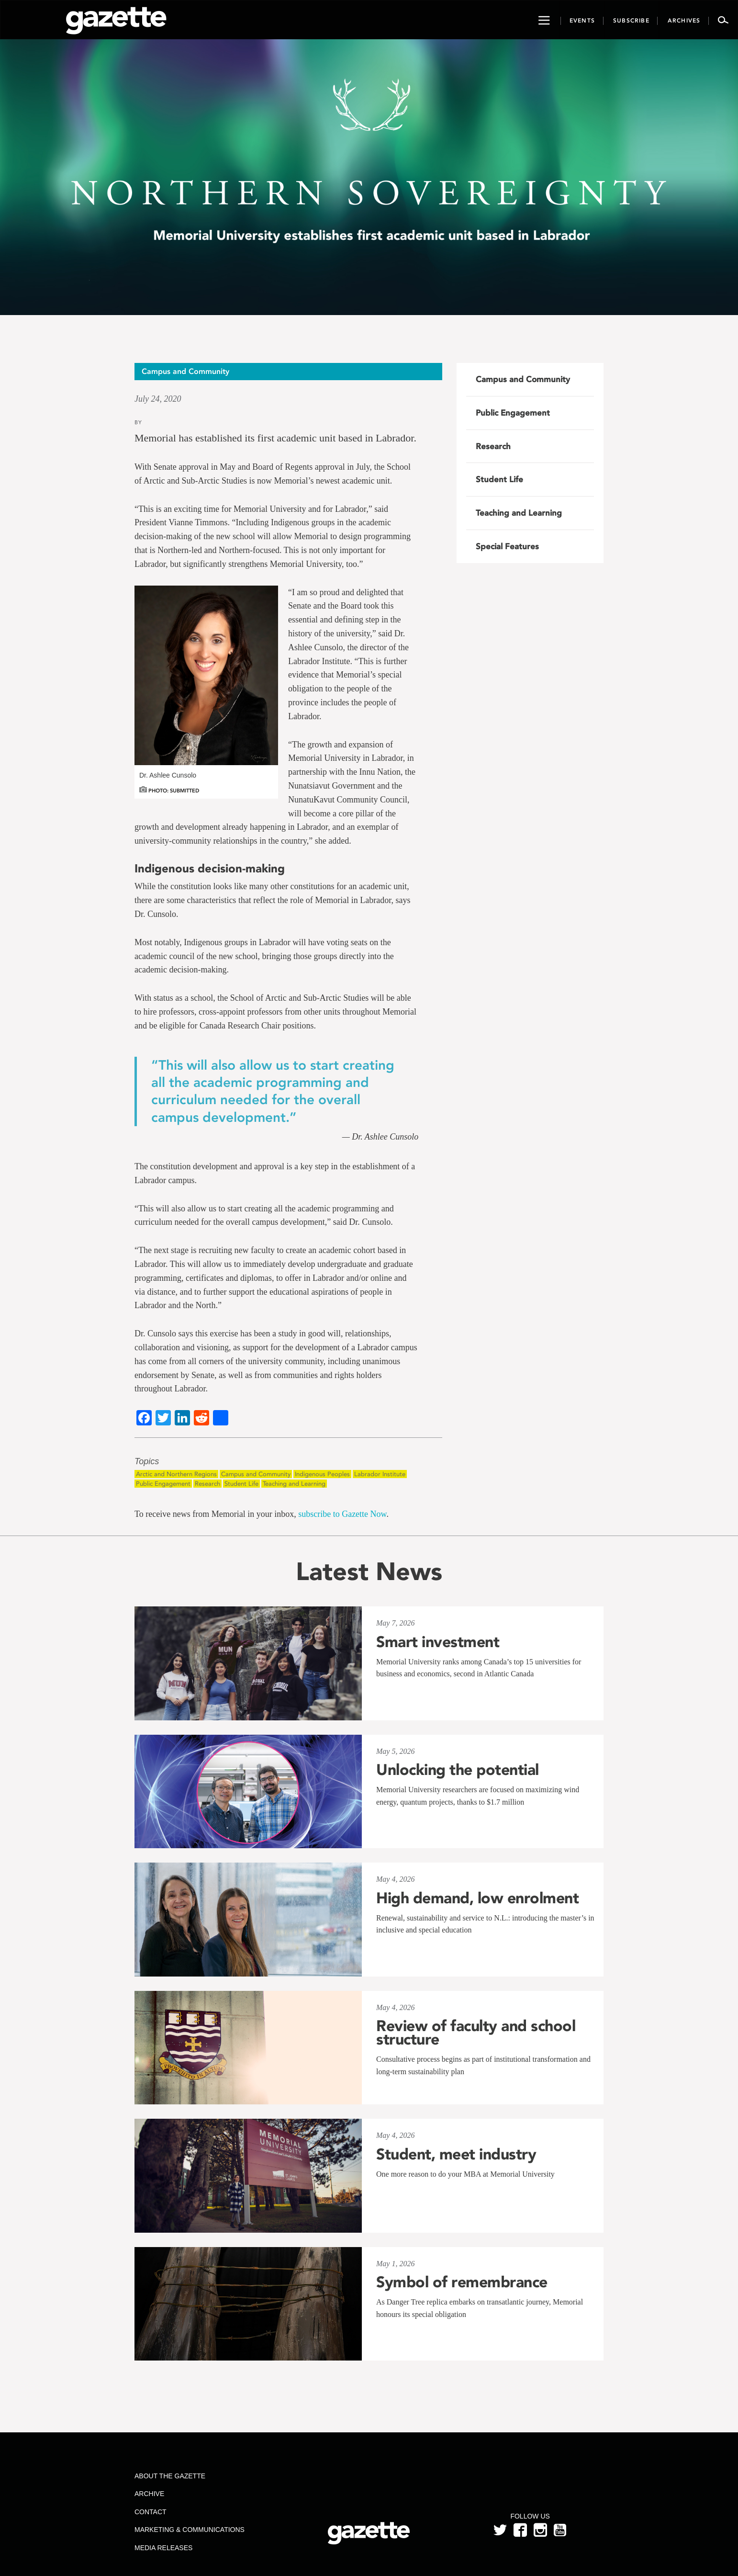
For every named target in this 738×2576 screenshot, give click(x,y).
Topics (146, 1461)
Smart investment (437, 1642)
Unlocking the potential (457, 1769)
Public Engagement (163, 1483)
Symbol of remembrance (462, 2282)
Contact (150, 2512)
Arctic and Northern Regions (176, 1474)
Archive (149, 2493)
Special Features (507, 546)
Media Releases (163, 2548)
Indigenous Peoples (322, 1474)
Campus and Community (256, 1474)
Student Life (241, 1483)
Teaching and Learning (294, 1483)
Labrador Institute (379, 1474)
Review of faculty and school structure (475, 2032)
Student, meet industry (456, 2154)
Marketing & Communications (189, 2529)
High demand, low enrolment (477, 1898)
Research (207, 1483)
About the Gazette (169, 2476)
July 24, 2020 (157, 399)
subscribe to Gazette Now (342, 1514)
